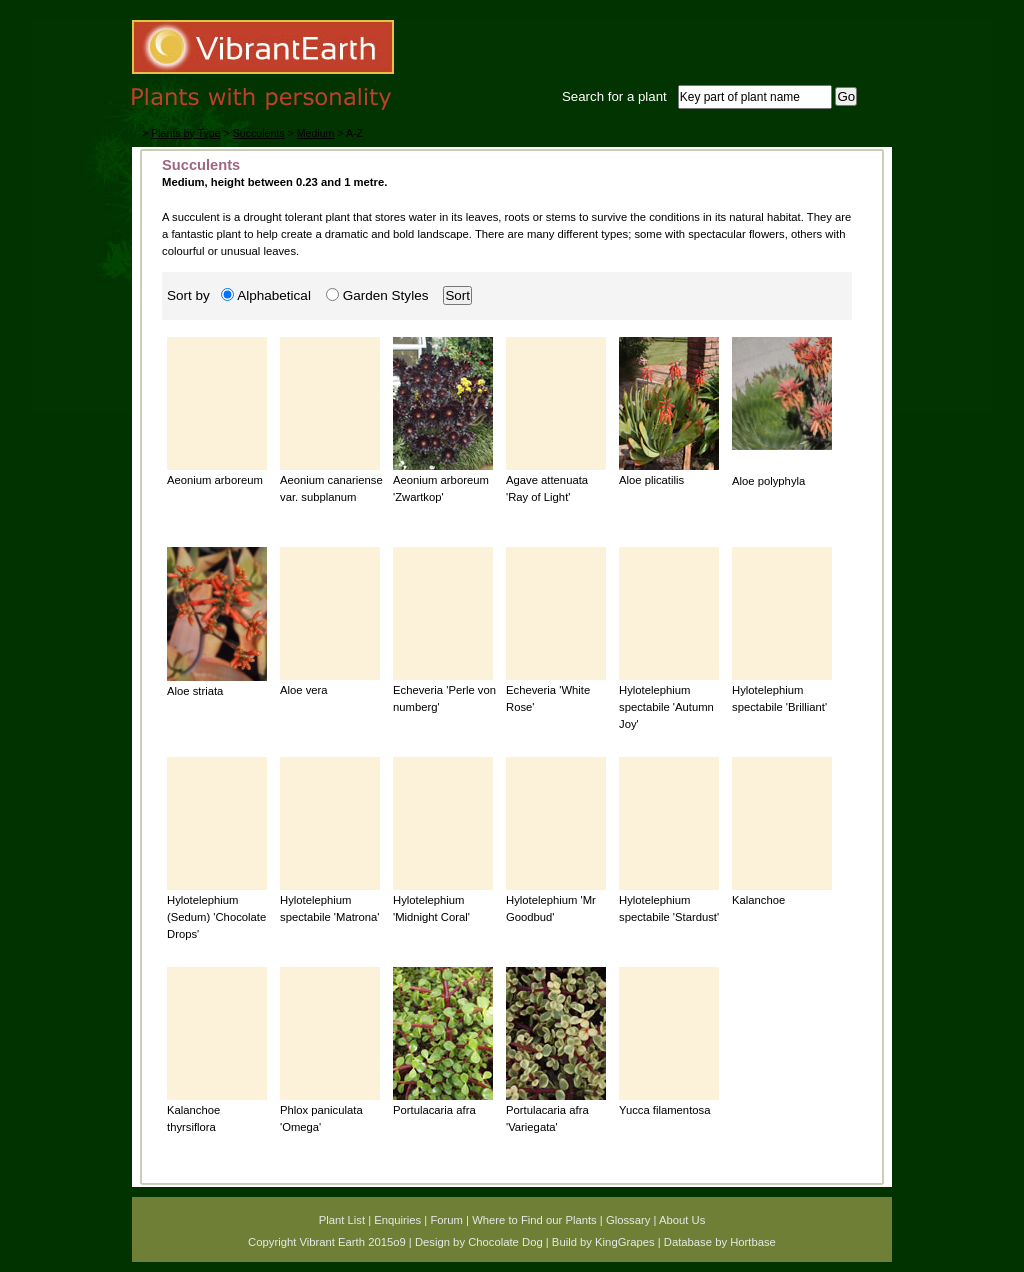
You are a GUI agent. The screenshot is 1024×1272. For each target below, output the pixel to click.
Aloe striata (195, 691)
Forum (446, 1220)
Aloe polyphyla (768, 481)
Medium (316, 133)
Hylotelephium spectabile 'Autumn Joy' (666, 707)
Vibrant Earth (332, 1242)
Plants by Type (185, 133)
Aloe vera (304, 690)
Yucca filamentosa (664, 1110)
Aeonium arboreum (215, 480)
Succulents (259, 133)
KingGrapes (625, 1242)
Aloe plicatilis (651, 480)
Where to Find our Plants (534, 1220)
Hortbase (753, 1242)
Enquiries (397, 1220)
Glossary (628, 1220)
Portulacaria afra (434, 1110)
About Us (682, 1220)
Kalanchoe (758, 900)
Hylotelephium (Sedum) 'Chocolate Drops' (216, 917)
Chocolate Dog (505, 1242)
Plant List (342, 1220)
